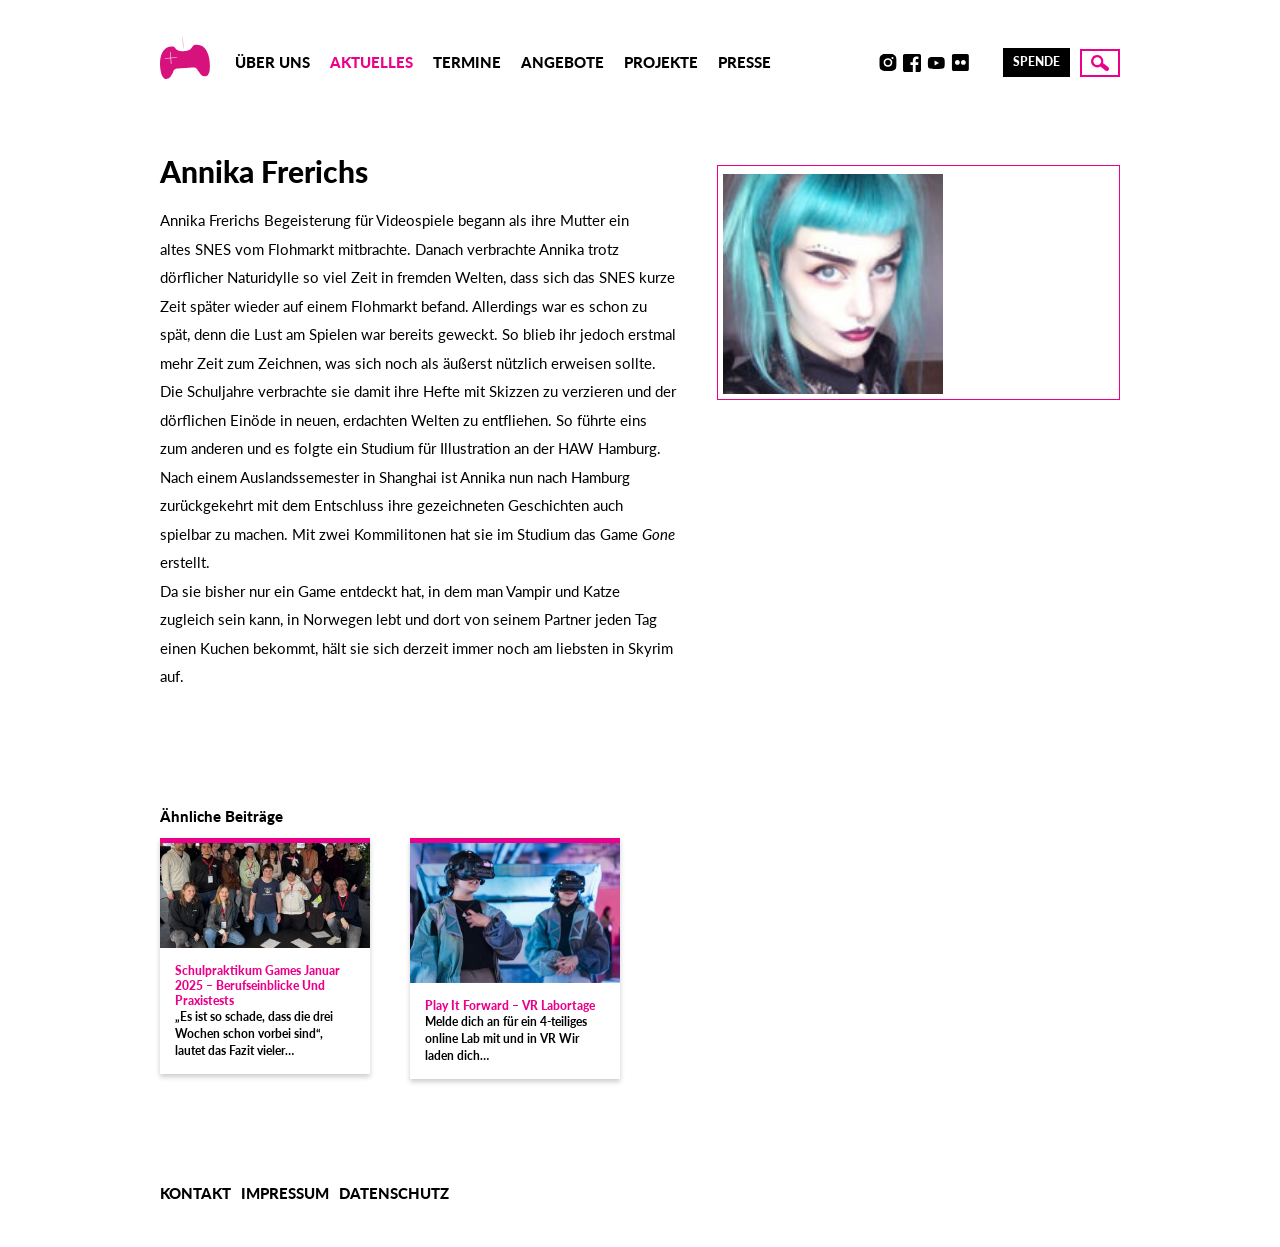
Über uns (272, 62)
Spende (1036, 61)
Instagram (888, 63)
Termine (467, 62)
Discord (864, 63)
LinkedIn (984, 63)
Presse (744, 62)
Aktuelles (371, 62)
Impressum (285, 1193)
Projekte (661, 62)
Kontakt (195, 1193)
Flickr (960, 63)
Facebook (912, 63)
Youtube (936, 63)
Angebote (562, 62)
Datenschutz (394, 1193)
